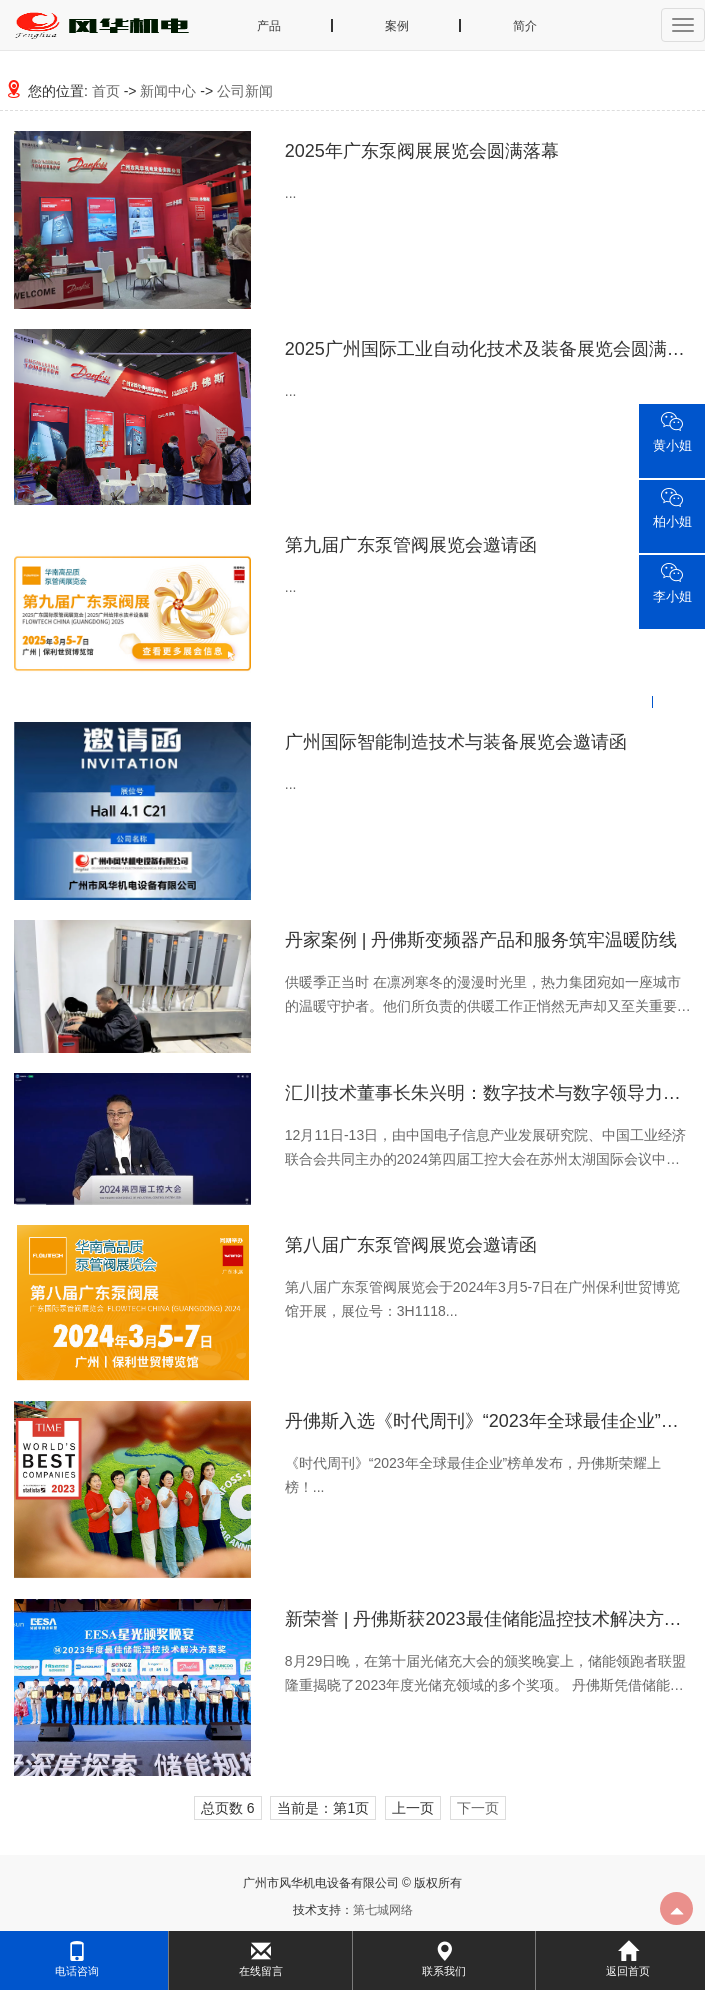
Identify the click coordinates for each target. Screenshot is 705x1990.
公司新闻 (245, 91)
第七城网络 (383, 1910)
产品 (269, 26)
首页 (106, 91)
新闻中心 (168, 91)
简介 (525, 26)
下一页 (478, 1808)
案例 (397, 26)
